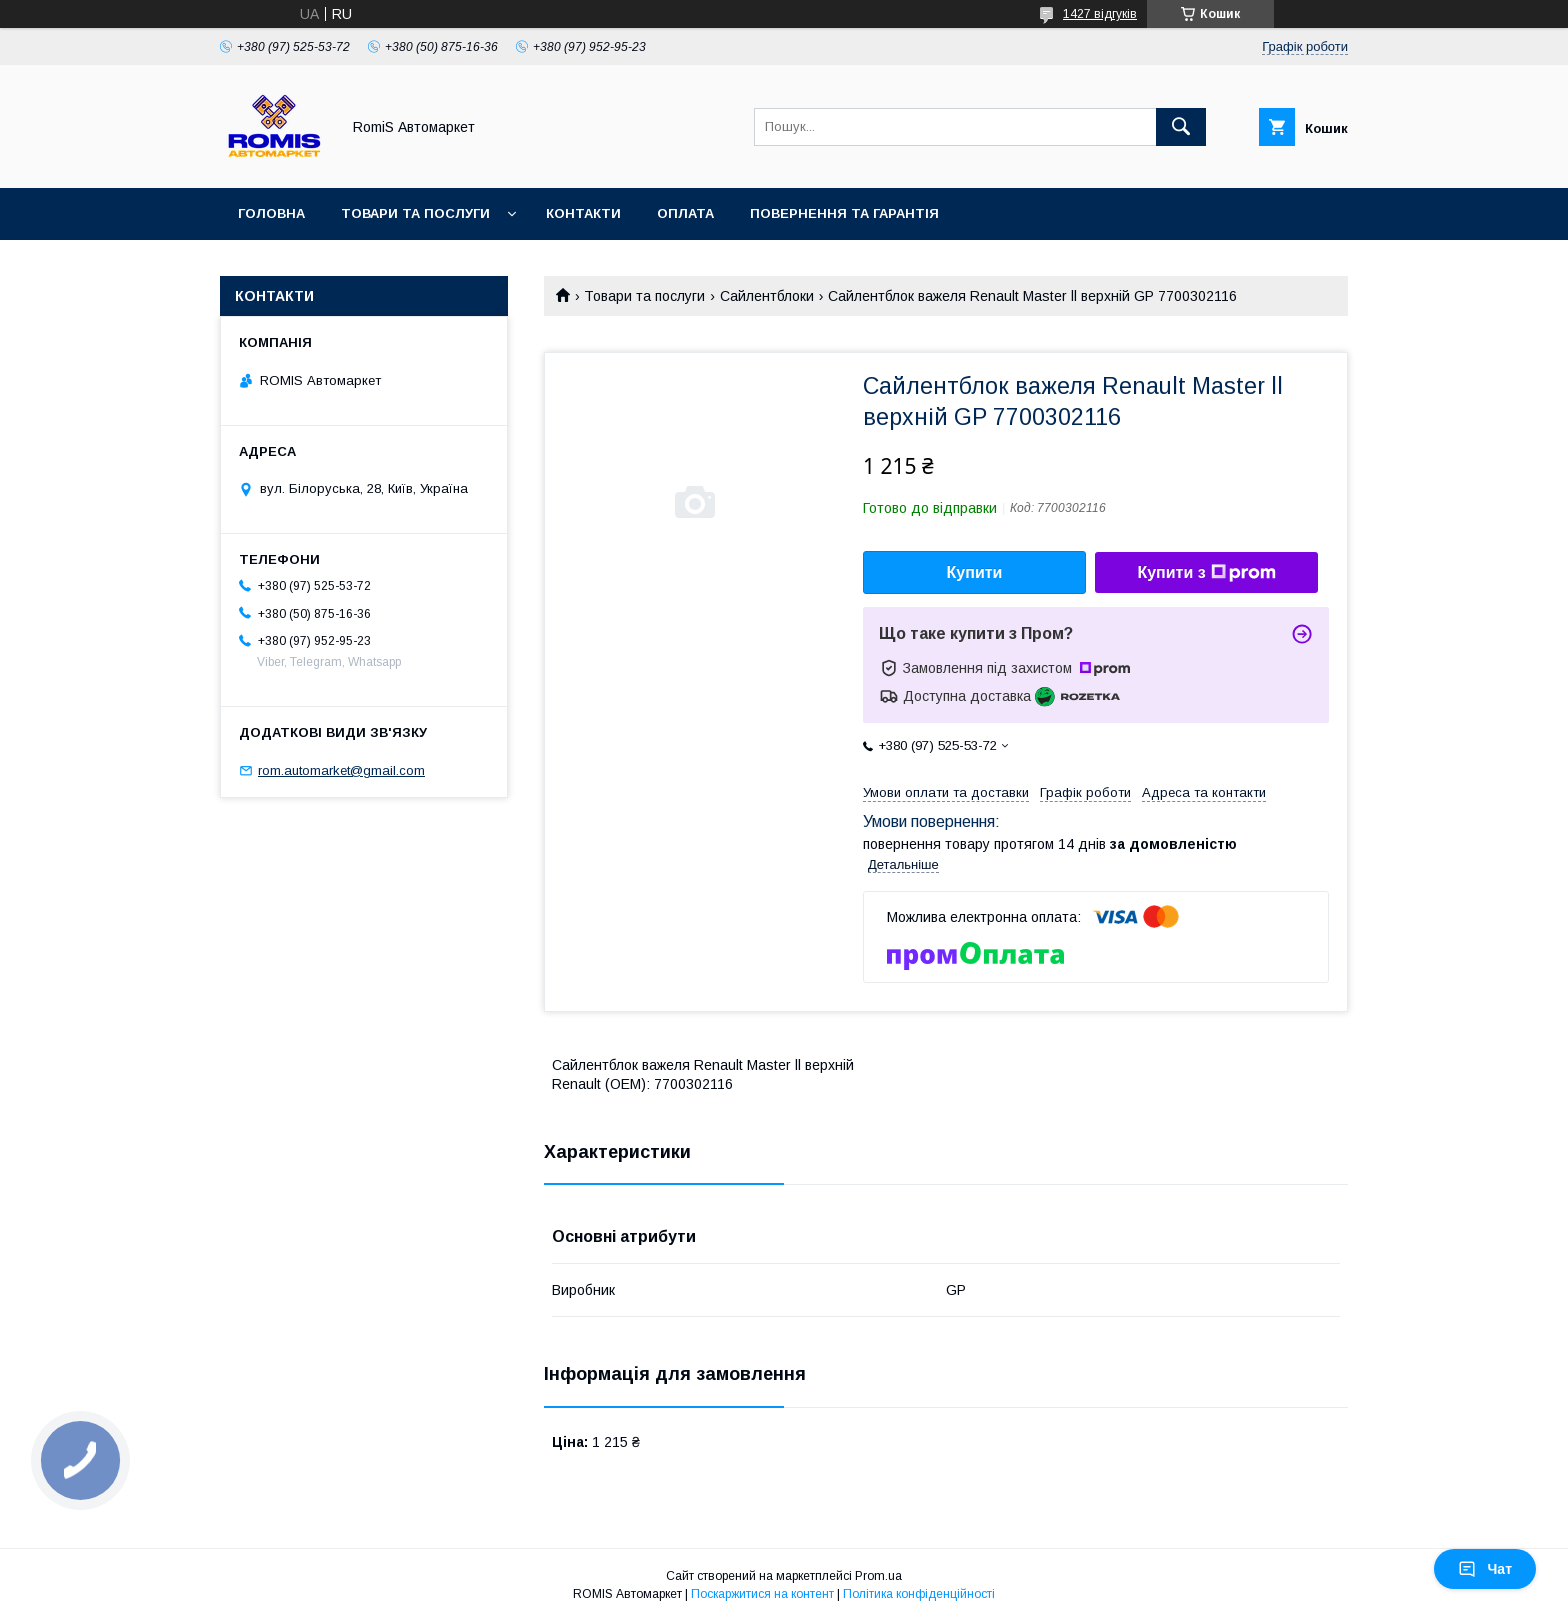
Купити (975, 572)
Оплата (685, 213)
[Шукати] (1181, 127)
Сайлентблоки (767, 296)
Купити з (1206, 573)
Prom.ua (878, 1576)
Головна (271, 213)
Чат (1485, 1569)
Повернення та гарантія (844, 213)
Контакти (583, 213)
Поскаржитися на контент (762, 1594)
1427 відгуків (1100, 14)
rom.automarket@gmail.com (341, 770)
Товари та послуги (415, 213)
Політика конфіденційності (919, 1594)
